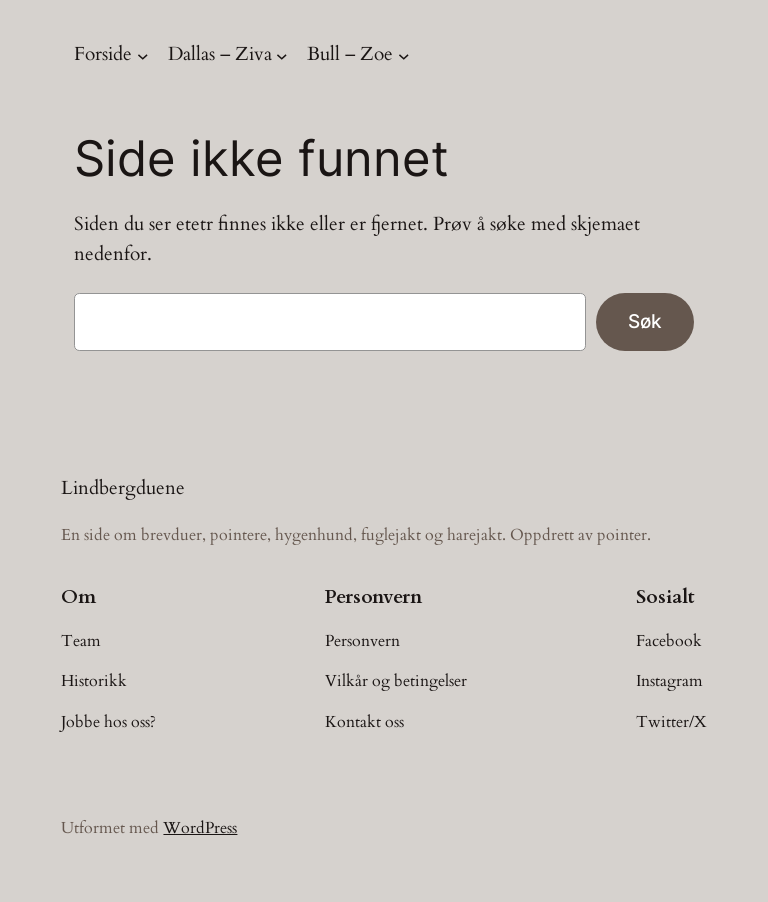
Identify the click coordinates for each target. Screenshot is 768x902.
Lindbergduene (123, 488)
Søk (645, 321)
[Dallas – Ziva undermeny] (282, 55)
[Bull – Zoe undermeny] (404, 55)
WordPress (200, 828)
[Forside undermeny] (143, 55)
